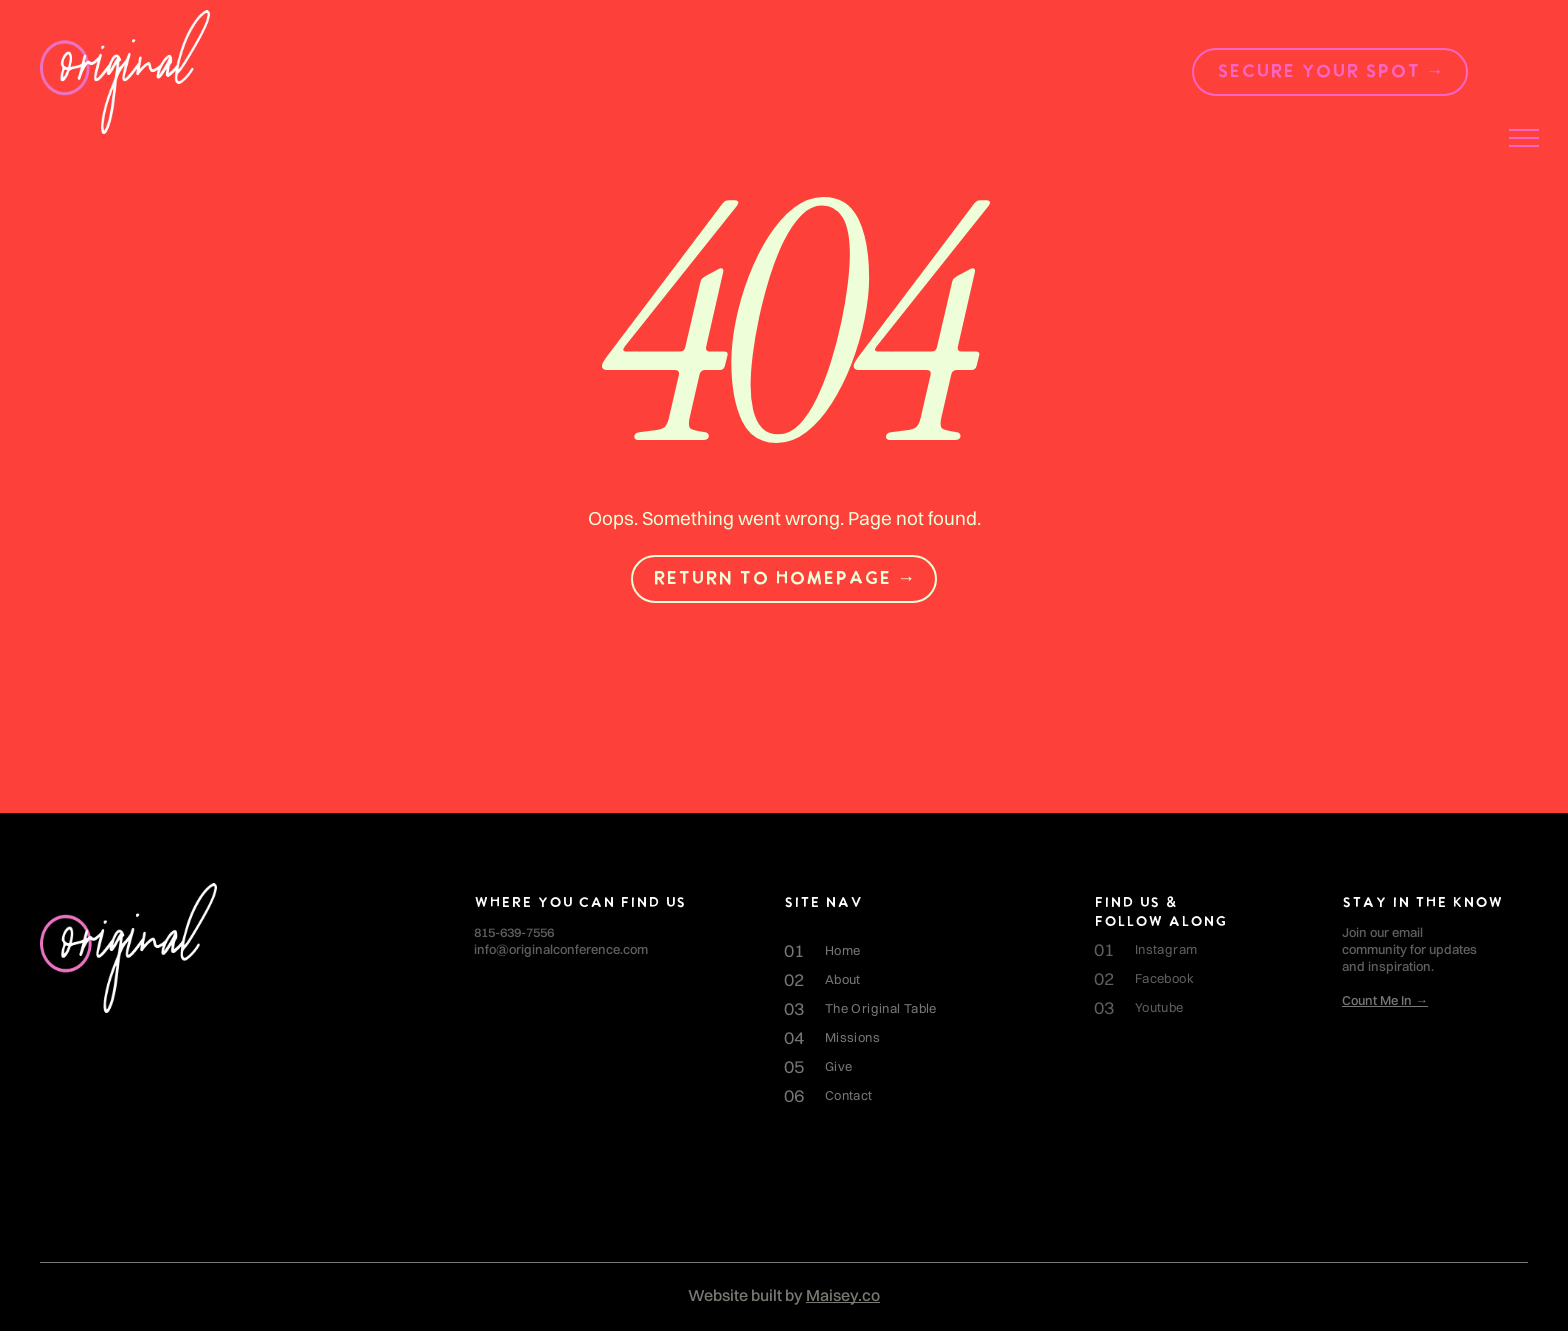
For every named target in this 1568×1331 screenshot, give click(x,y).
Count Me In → (1385, 1000)
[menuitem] (939, 950)
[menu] (1524, 138)
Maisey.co (843, 1295)
